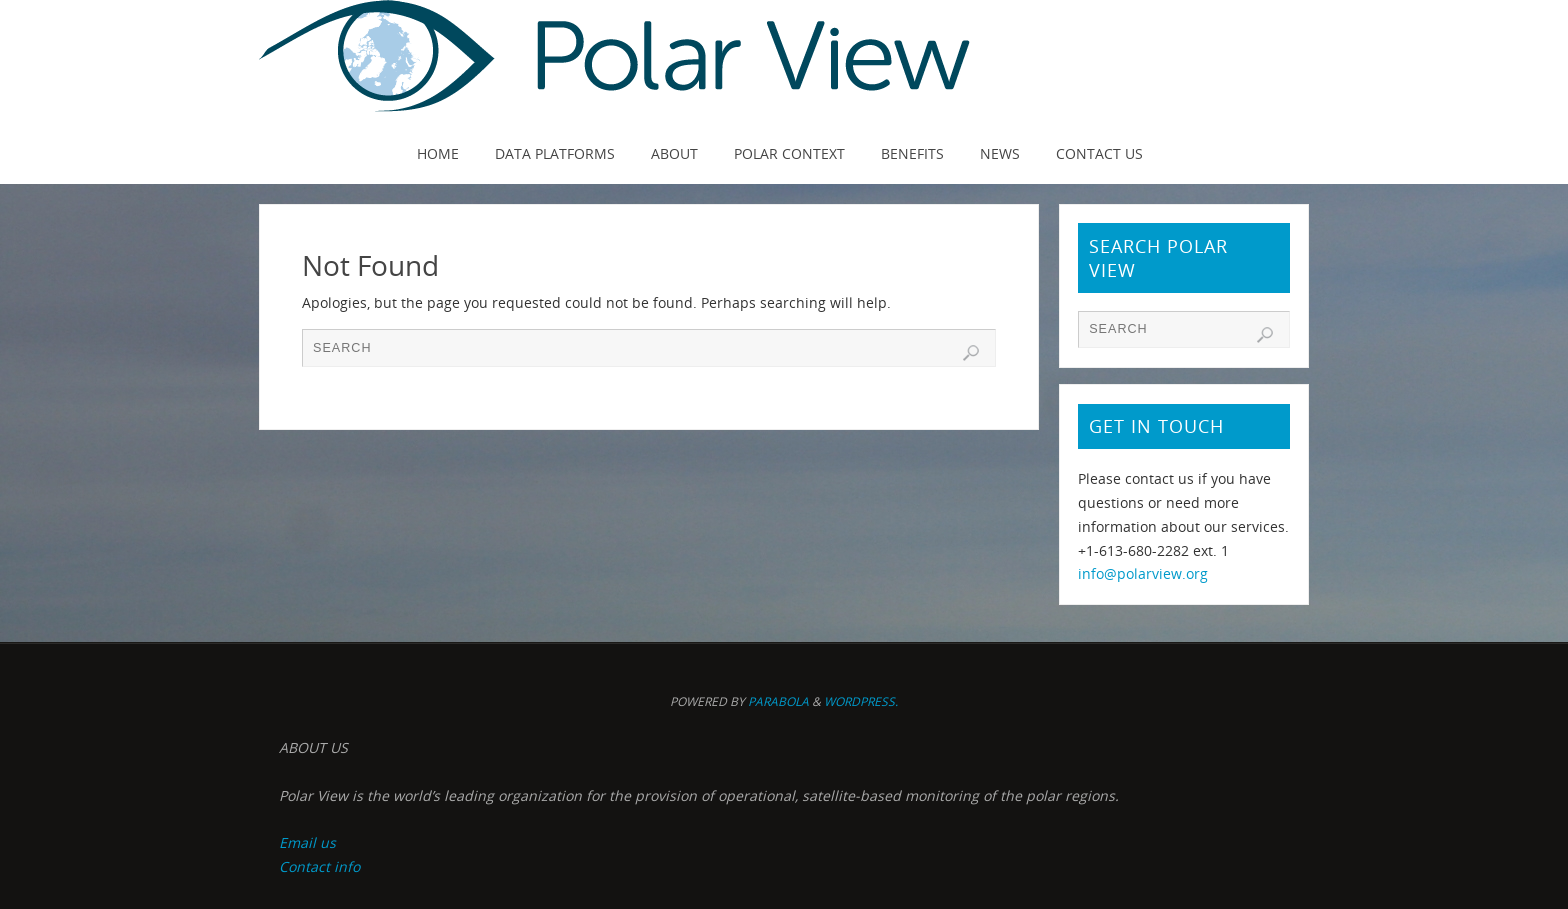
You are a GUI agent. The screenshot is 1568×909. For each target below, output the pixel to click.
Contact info (319, 866)
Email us (307, 842)
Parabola (778, 701)
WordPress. (861, 701)
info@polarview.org (1143, 573)
